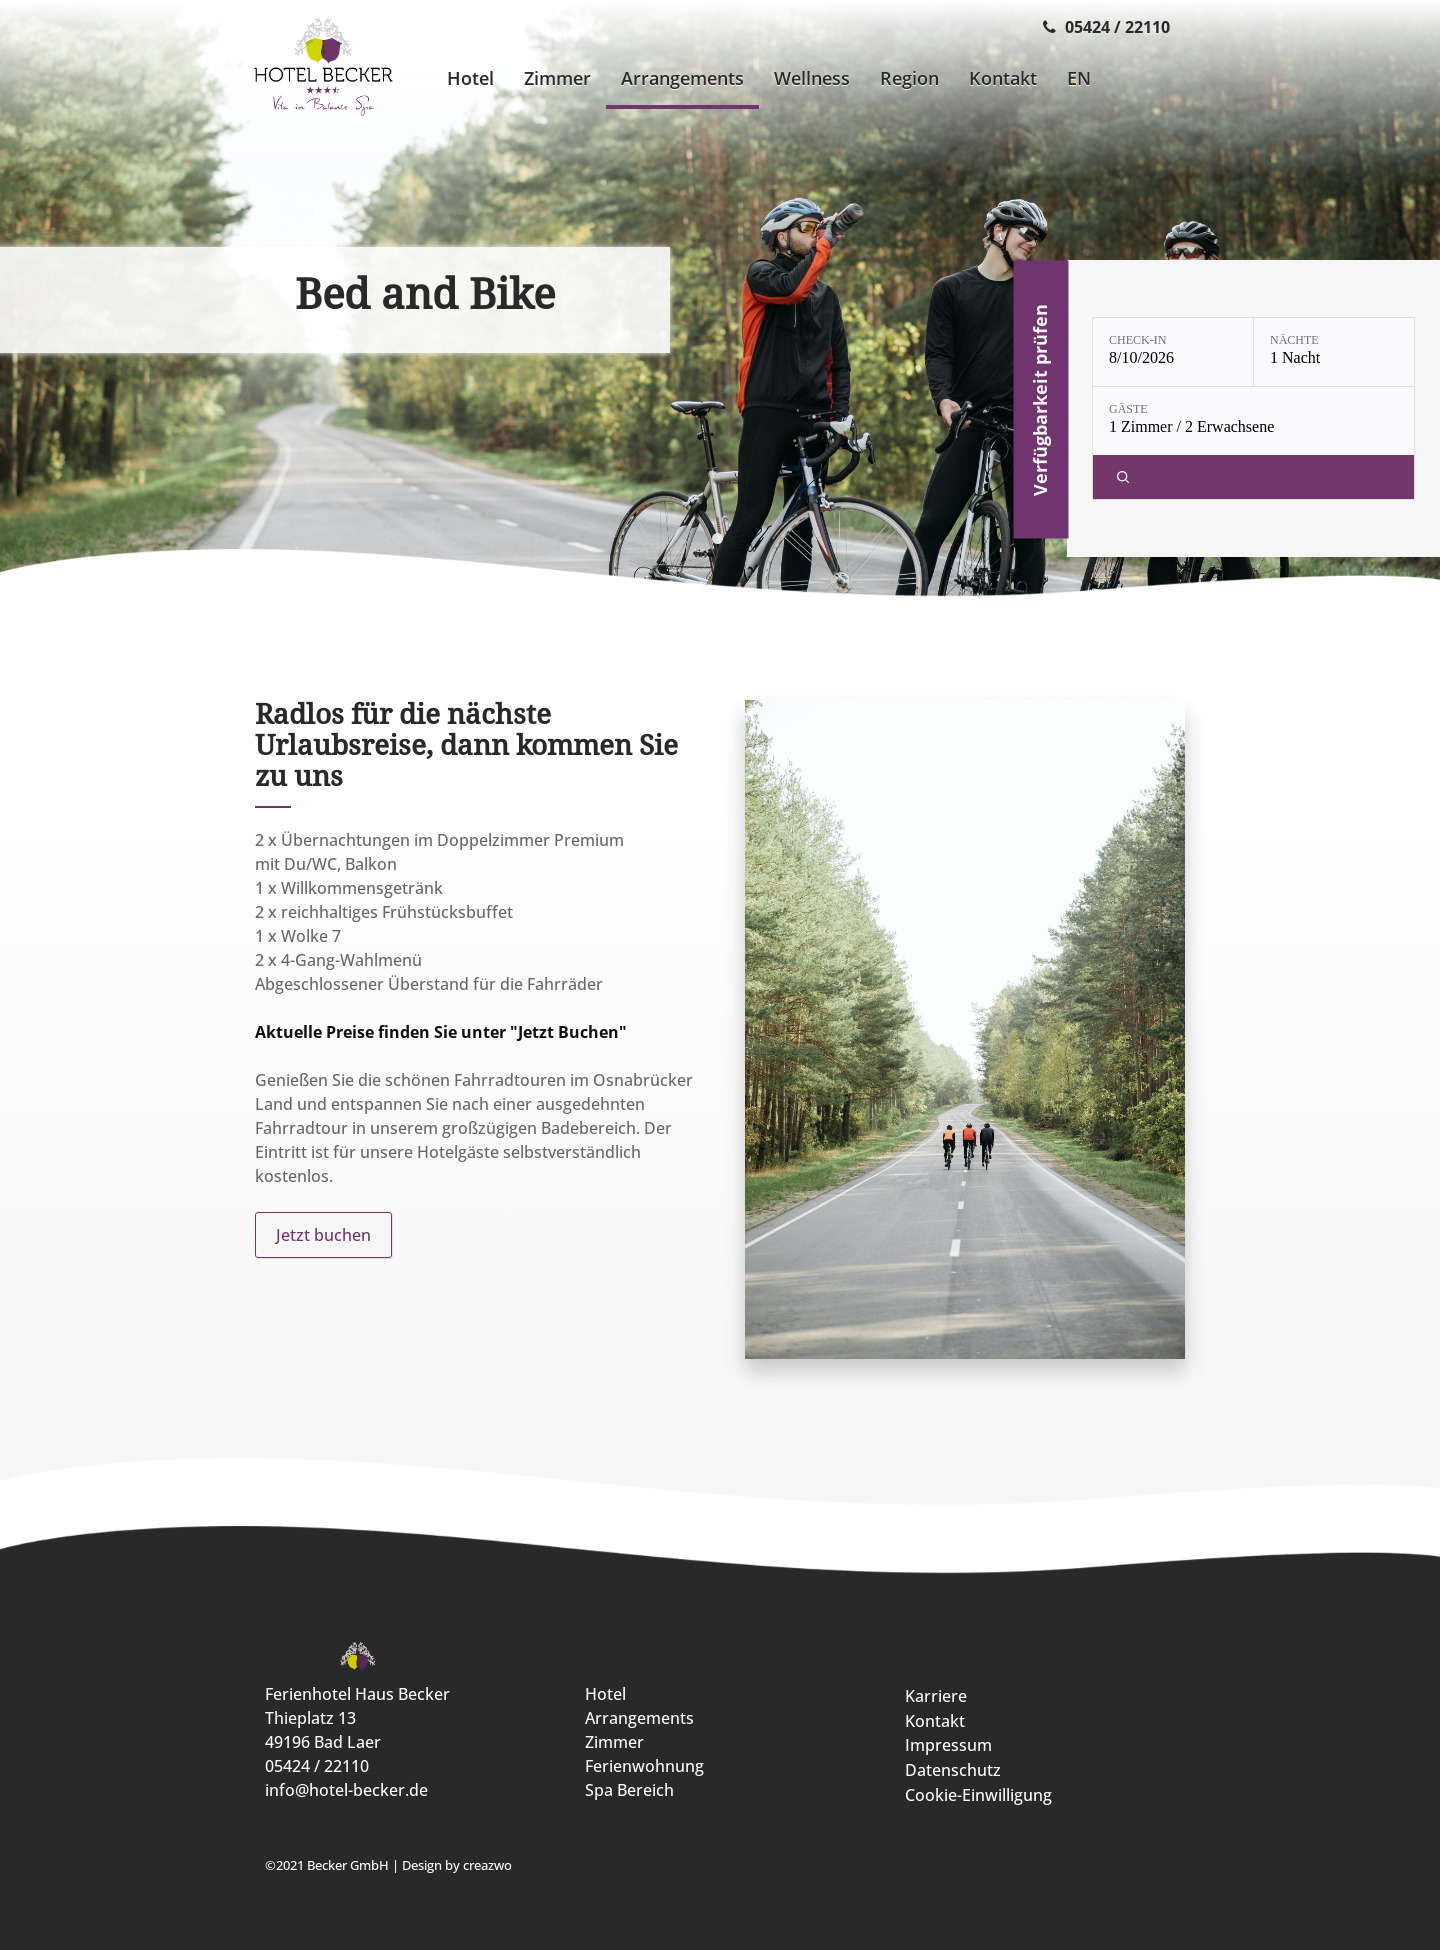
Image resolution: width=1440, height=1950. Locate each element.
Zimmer (614, 1742)
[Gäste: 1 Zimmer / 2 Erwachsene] (1253, 421)
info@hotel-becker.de (346, 1790)
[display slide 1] (717, 538)
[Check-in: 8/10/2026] (1173, 352)
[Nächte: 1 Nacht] (1334, 352)
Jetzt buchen (323, 1235)
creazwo (487, 1865)
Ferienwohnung (644, 1766)
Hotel (605, 1694)
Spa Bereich (629, 1790)
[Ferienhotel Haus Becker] (323, 69)
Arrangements (639, 1718)
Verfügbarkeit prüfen (1040, 400)
